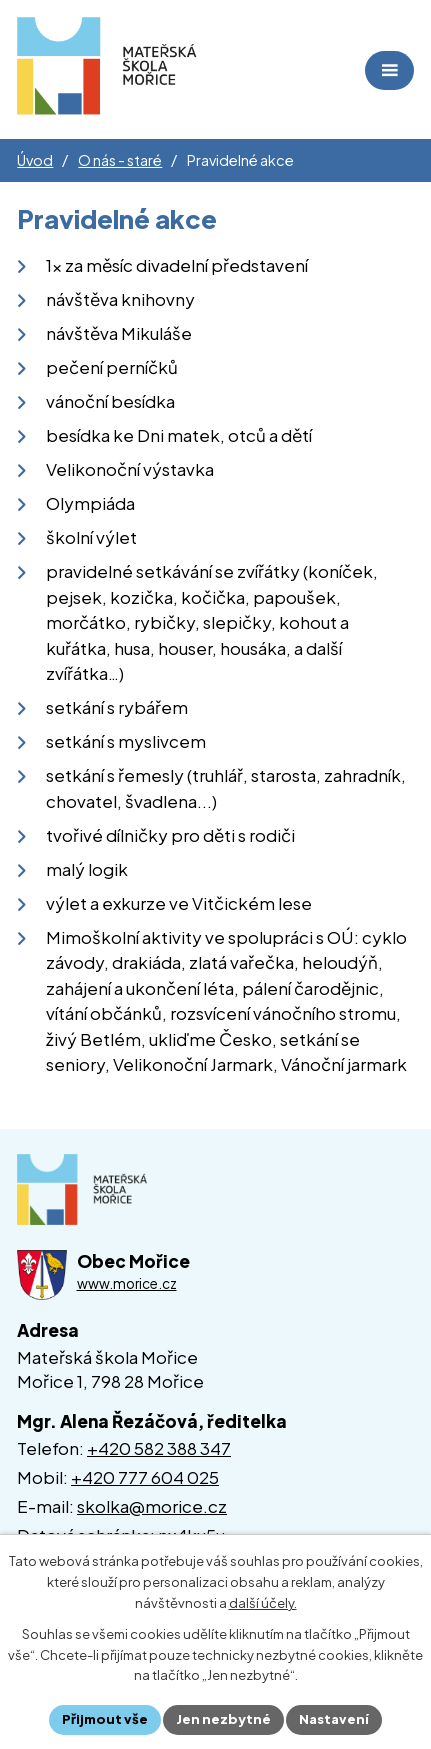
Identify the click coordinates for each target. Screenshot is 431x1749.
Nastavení (334, 1719)
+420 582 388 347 (159, 1448)
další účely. (263, 1603)
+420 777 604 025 (145, 1477)
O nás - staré (120, 160)
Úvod (35, 160)
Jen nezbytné (223, 1719)
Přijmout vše (105, 1719)
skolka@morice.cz (152, 1506)
